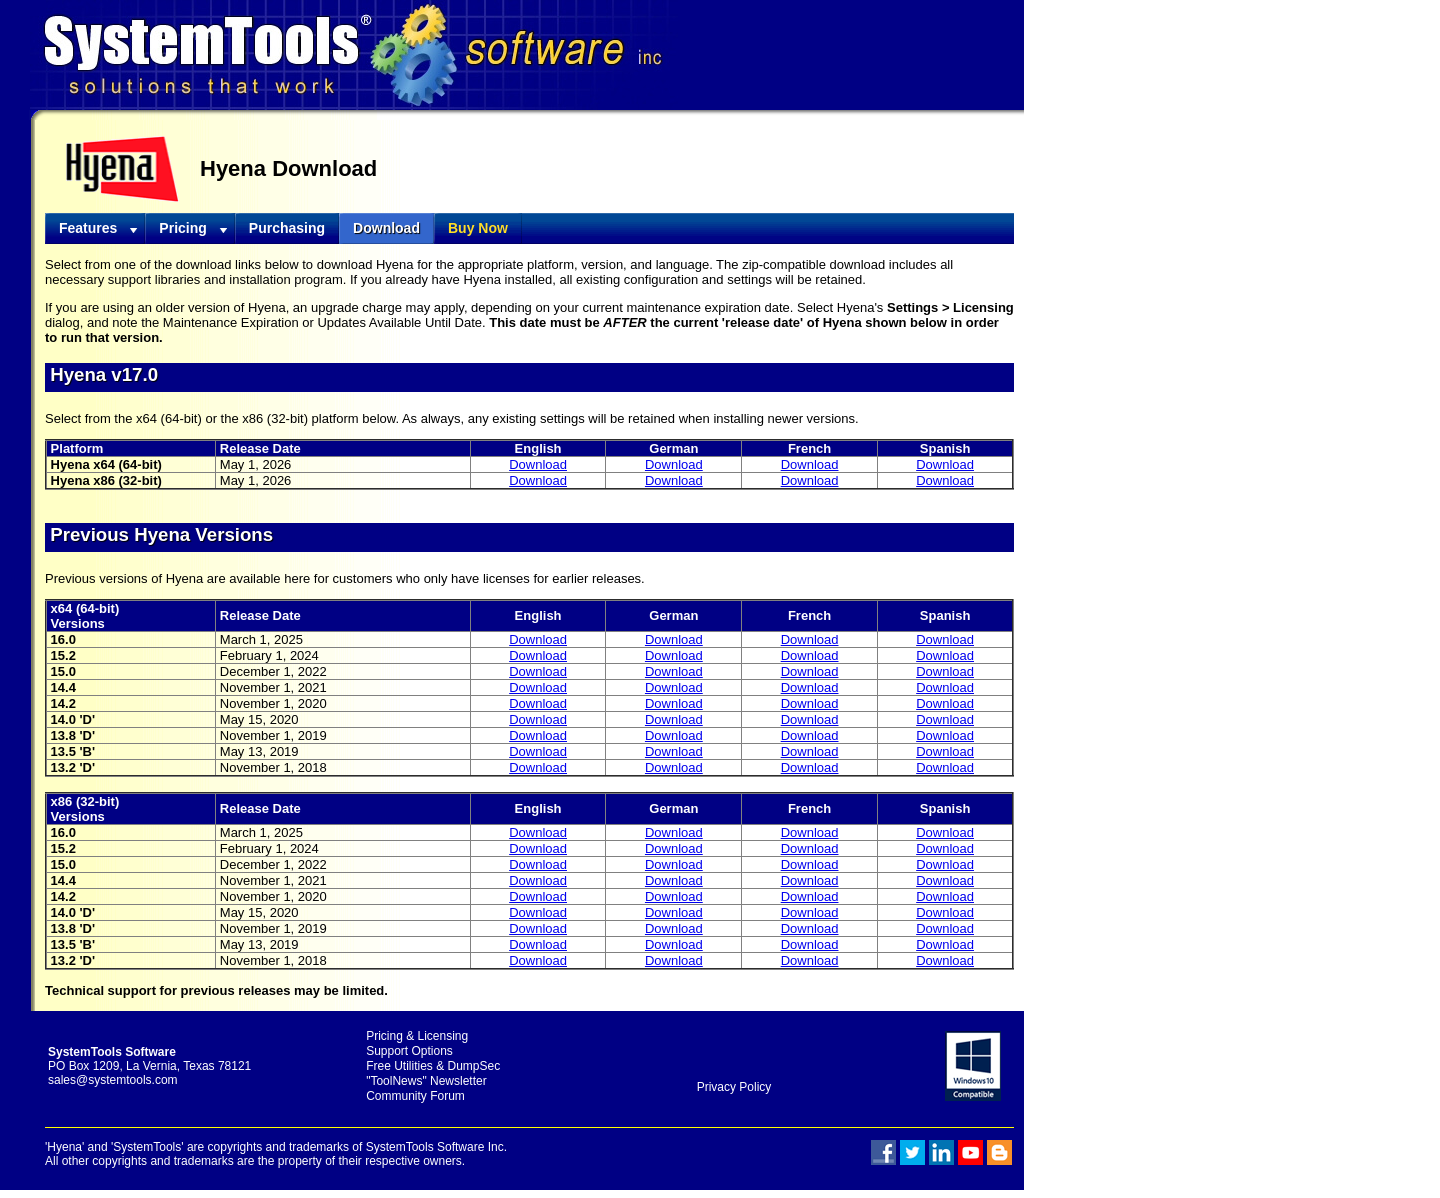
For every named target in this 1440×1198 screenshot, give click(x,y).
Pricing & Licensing (417, 1036)
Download (538, 464)
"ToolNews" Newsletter (426, 1081)
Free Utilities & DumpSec (433, 1066)
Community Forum (415, 1096)
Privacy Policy (732, 1087)
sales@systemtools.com (113, 1080)
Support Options (409, 1051)
